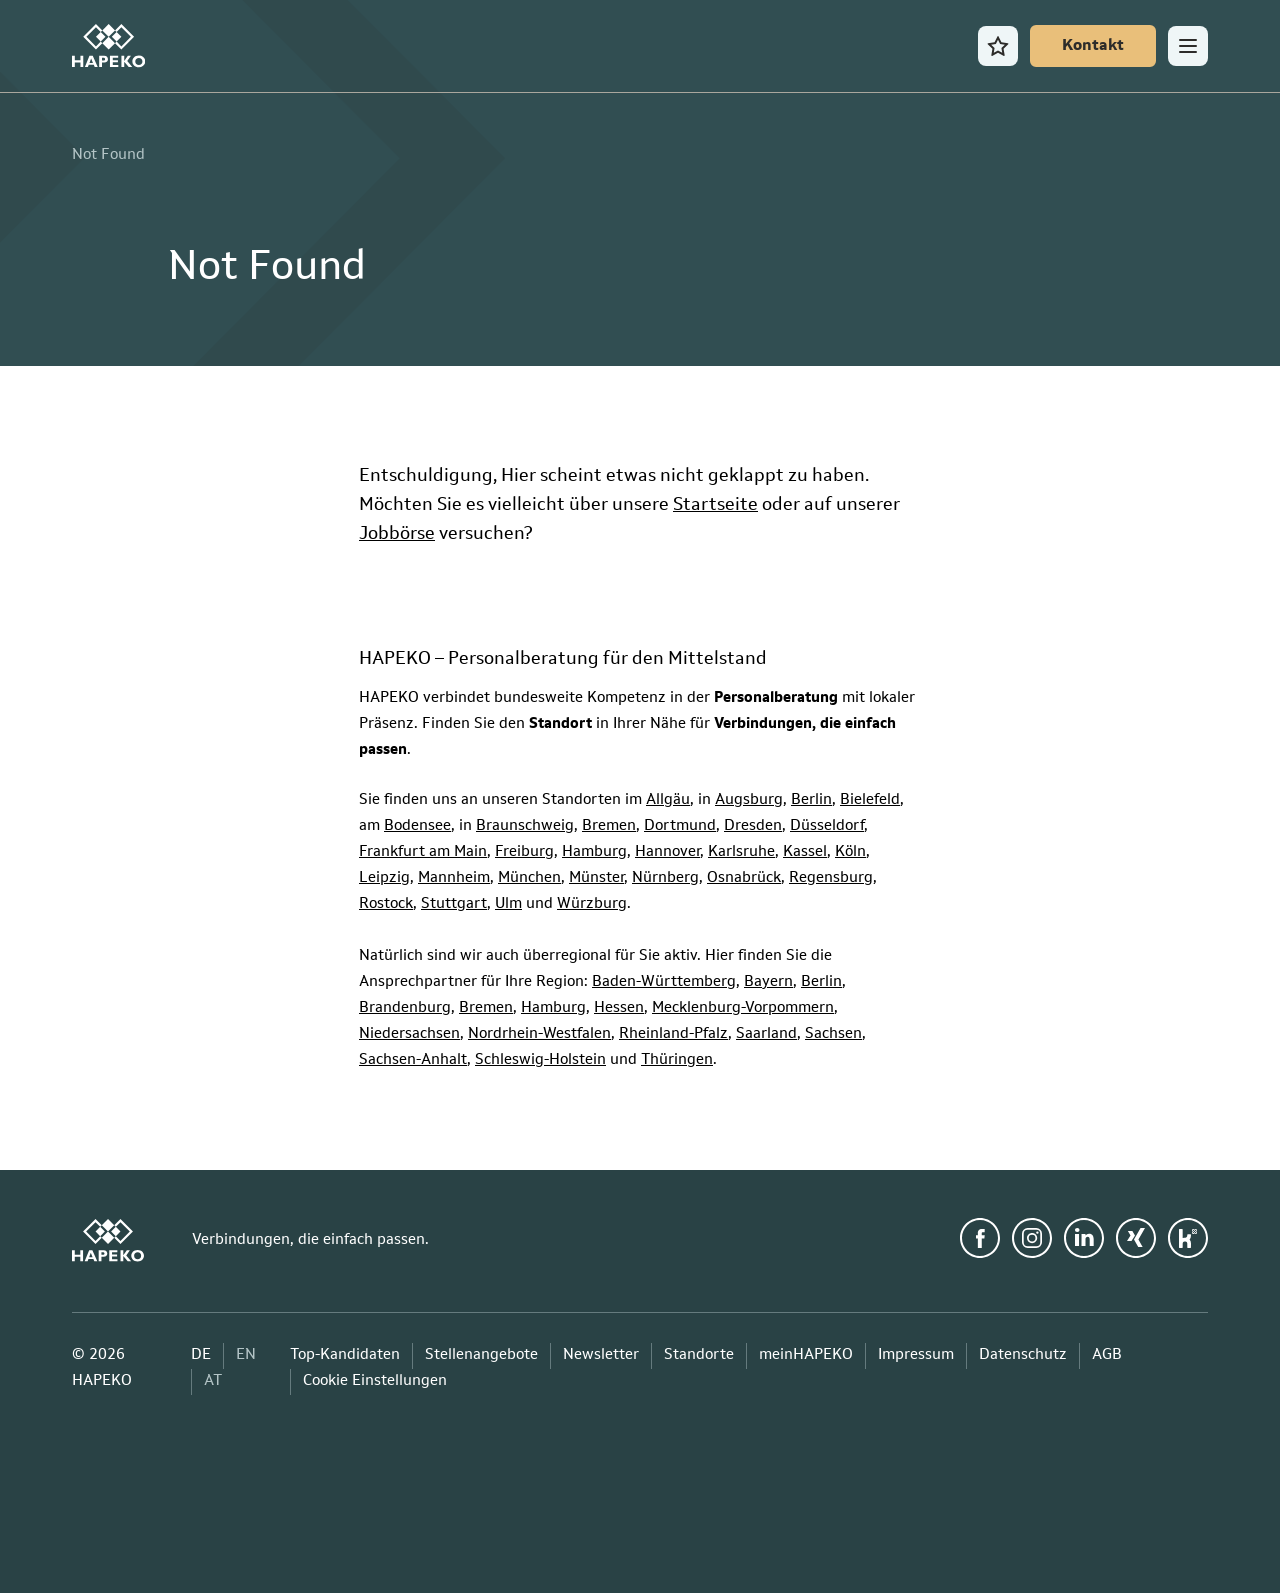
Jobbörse (397, 534)
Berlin (811, 800)
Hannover (667, 852)
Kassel (805, 852)
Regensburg (831, 878)
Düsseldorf (827, 826)
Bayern (768, 982)
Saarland (766, 1034)
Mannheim (454, 878)
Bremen (609, 826)
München (529, 878)
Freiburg (524, 852)
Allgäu (668, 800)
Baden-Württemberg (664, 982)
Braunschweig (525, 826)
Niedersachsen (409, 1034)
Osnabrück (744, 878)
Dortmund (680, 826)
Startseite (715, 505)
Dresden (753, 826)
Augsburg (749, 800)
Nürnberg (665, 878)
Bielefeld (870, 800)
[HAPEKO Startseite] (108, 46)
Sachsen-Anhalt (413, 1060)
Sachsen (833, 1034)
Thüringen (677, 1060)
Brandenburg (405, 1008)
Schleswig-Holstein (540, 1060)
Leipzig (384, 878)
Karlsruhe (741, 852)
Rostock (386, 904)
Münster (596, 878)
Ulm (508, 904)
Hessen (619, 1008)
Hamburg (594, 852)
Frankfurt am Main (423, 852)
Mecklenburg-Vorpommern (743, 1008)
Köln (850, 852)
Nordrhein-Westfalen (539, 1034)
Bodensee (417, 826)
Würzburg (592, 904)
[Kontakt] (1093, 46)
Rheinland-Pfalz (673, 1034)
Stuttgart (454, 904)
